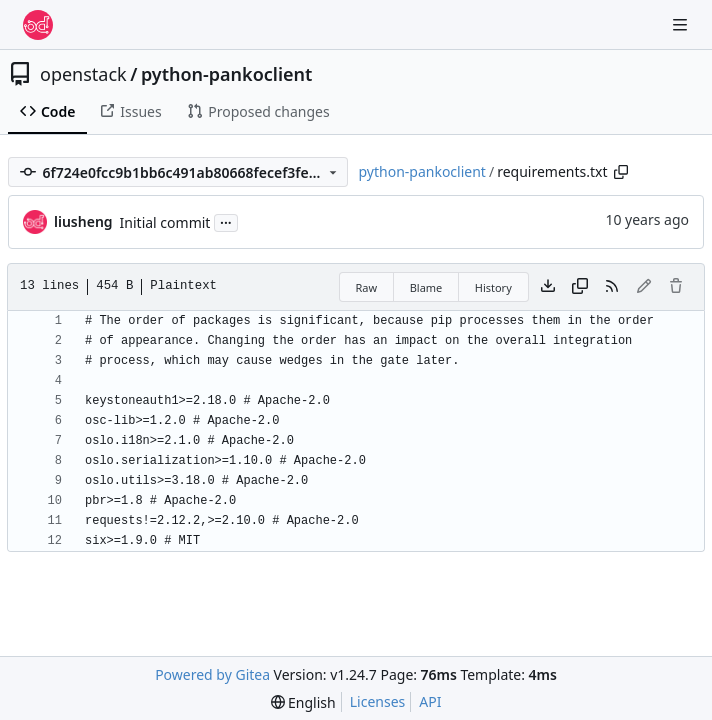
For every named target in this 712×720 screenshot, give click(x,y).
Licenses (378, 701)
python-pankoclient (226, 74)
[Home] (38, 25)
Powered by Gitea (212, 674)
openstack (83, 74)
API (430, 701)
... (226, 221)
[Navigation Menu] (682, 24)
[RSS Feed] (612, 287)
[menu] (303, 702)
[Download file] (548, 287)
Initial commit (165, 222)
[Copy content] (580, 287)
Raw (367, 287)
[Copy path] (621, 172)
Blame (426, 287)
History (493, 287)
